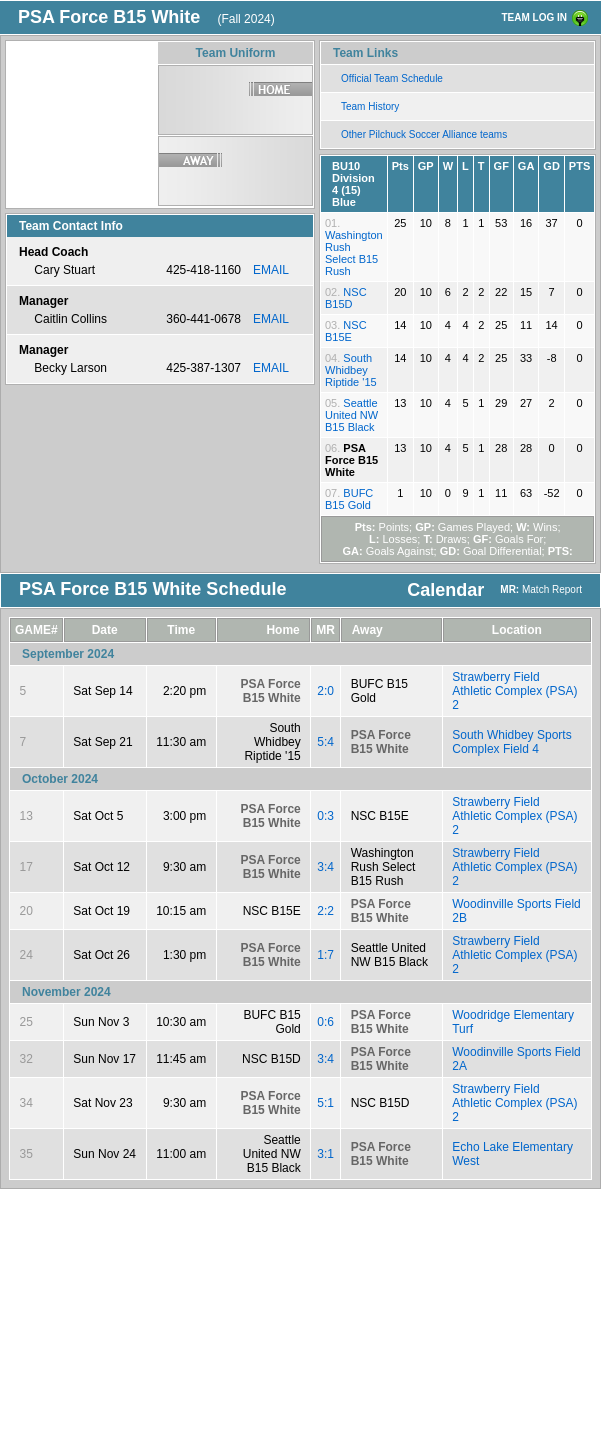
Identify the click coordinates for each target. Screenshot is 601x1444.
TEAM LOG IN (534, 17)
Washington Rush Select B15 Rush (354, 253)
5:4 (325, 742)
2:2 (325, 911)
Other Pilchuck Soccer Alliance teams (424, 134)
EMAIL (271, 270)
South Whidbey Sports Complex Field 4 (511, 742)
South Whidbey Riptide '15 (351, 370)
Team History (370, 106)
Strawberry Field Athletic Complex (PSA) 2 (514, 691)
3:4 (325, 867)
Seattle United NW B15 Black (351, 415)
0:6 (325, 1022)
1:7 (325, 955)
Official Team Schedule (392, 78)
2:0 (325, 691)
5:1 (325, 1103)
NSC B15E (346, 331)
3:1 (325, 1154)
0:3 (325, 816)
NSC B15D (346, 298)
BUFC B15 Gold (349, 499)
